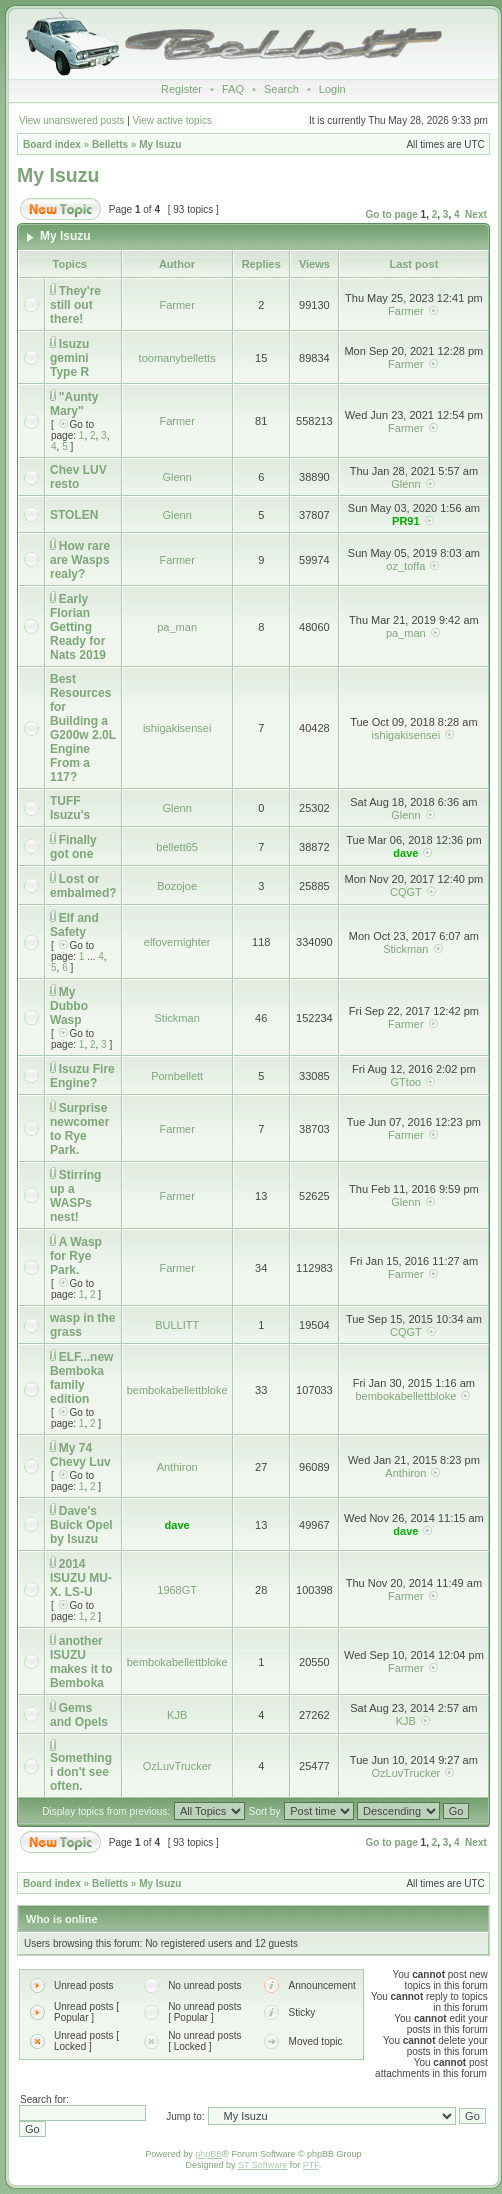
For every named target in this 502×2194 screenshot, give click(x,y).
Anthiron (177, 1467)
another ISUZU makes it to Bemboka (81, 1662)
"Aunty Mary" (74, 404)
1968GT (177, 1590)
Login (332, 89)
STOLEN (74, 515)
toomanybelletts (177, 358)
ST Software (262, 2165)
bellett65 (177, 847)
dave (405, 853)
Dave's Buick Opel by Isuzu (81, 1525)
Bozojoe (177, 886)
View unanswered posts (71, 120)
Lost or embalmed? (83, 886)
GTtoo (406, 1082)
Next (476, 214)
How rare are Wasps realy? (80, 560)
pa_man (177, 627)
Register (181, 89)
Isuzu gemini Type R (69, 358)
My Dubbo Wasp (69, 1006)
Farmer (176, 305)
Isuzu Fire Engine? (82, 1076)
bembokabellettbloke (177, 1390)
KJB (177, 1715)
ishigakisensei (177, 728)
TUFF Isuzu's (70, 808)
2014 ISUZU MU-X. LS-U (81, 1578)
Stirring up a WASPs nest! (75, 1196)
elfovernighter (177, 942)
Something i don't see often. (81, 1772)
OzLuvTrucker (177, 1766)
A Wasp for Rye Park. (76, 1256)
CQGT (406, 892)
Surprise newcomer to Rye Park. (79, 1129)
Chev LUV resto (78, 477)
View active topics (172, 120)
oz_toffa (405, 566)
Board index (52, 144)
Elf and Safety (74, 925)
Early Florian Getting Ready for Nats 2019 (78, 627)
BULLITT (177, 1325)
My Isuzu (160, 144)
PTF (311, 2165)
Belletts (110, 144)
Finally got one (73, 847)
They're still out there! (75, 305)
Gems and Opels (79, 1715)
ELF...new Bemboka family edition (81, 1378)
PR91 (406, 521)
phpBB (208, 2154)
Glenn (176, 477)
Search (281, 89)
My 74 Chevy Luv (80, 1455)
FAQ (233, 89)
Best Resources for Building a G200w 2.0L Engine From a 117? (83, 728)
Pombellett (177, 1076)
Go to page (392, 214)
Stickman (405, 949)
